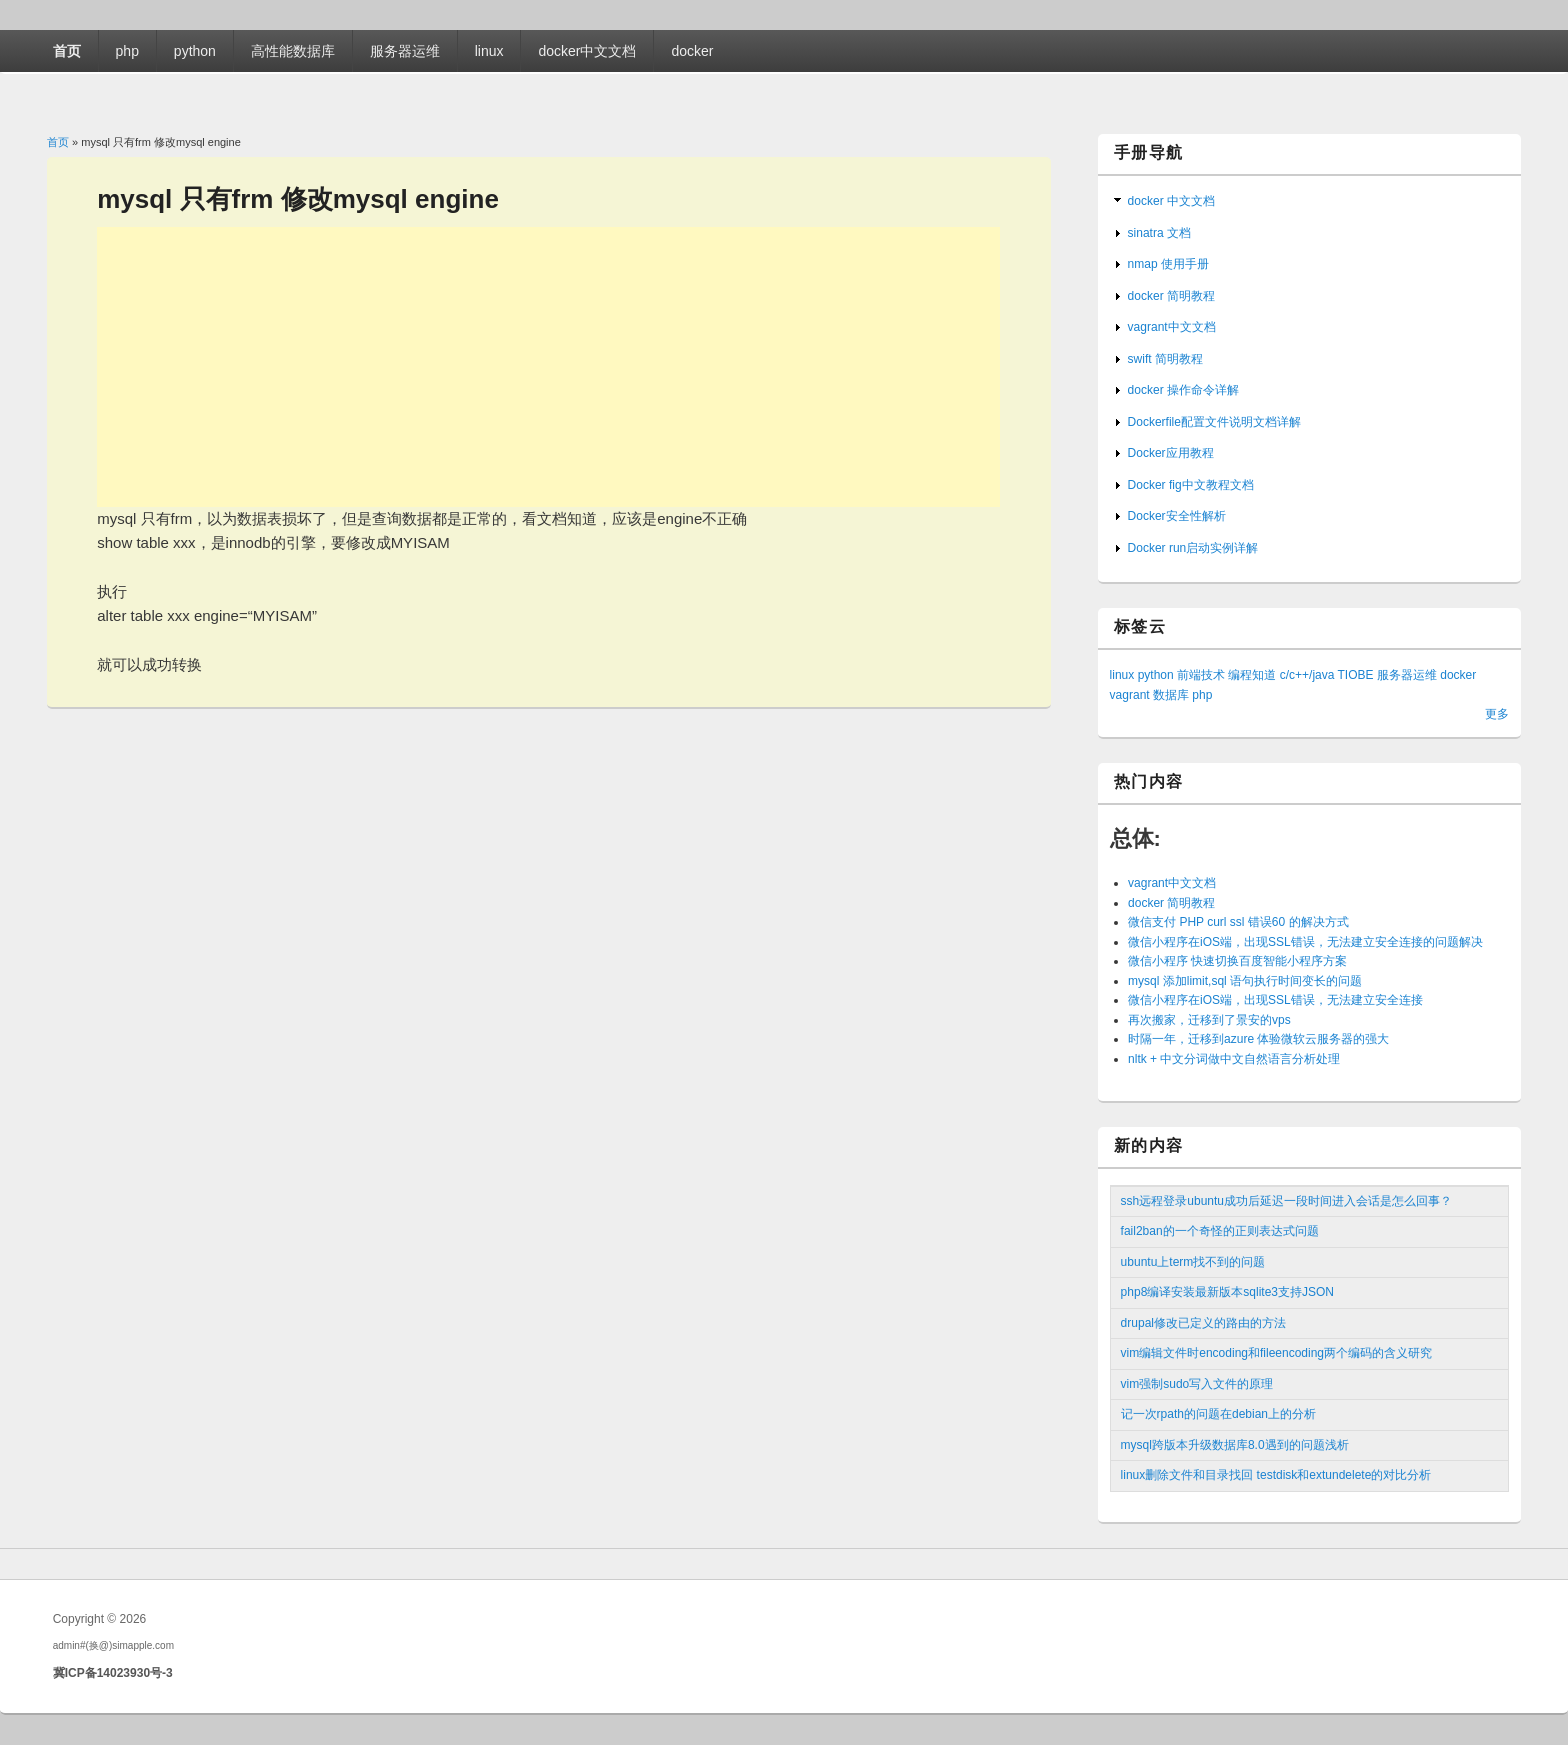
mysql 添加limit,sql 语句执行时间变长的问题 (1245, 981)
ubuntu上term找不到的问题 (1193, 1262)
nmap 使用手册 (1168, 264)
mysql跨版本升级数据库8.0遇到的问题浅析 (1235, 1445)
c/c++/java (1307, 675)
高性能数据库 (293, 51)
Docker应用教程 (1171, 453)
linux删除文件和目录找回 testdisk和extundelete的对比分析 (1276, 1475)
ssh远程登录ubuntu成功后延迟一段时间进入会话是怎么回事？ (1286, 1201)
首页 (67, 51)
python (195, 51)
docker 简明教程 (1171, 296)
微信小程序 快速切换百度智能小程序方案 (1237, 961)
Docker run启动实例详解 (1193, 548)
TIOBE (1356, 675)
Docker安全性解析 (1177, 516)
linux (489, 51)
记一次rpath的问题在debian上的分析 (1218, 1414)
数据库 (1171, 695)
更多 (1497, 714)
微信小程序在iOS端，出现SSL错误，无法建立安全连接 (1275, 1000)
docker (692, 51)
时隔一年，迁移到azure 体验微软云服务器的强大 (1258, 1039)
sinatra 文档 (1159, 233)
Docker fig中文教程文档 (1191, 485)
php (127, 51)
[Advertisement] (548, 367)
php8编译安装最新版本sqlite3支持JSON (1227, 1292)
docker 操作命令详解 (1183, 390)
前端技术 (1201, 675)
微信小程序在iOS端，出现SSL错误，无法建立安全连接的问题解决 (1305, 942)
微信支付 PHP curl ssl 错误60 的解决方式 (1238, 922)
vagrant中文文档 (1172, 327)
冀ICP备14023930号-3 (113, 1673)
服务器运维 (405, 51)
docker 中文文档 (1171, 201)
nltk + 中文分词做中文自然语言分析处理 (1234, 1059)
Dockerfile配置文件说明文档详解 (1214, 422)
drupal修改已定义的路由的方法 (1203, 1323)
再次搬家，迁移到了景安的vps (1209, 1020)
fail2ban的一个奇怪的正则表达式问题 (1220, 1231)
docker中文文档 (587, 51)
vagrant (1130, 695)
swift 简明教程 (1165, 359)
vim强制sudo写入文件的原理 (1197, 1384)
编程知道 (1252, 675)
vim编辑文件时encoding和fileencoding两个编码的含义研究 (1276, 1353)
